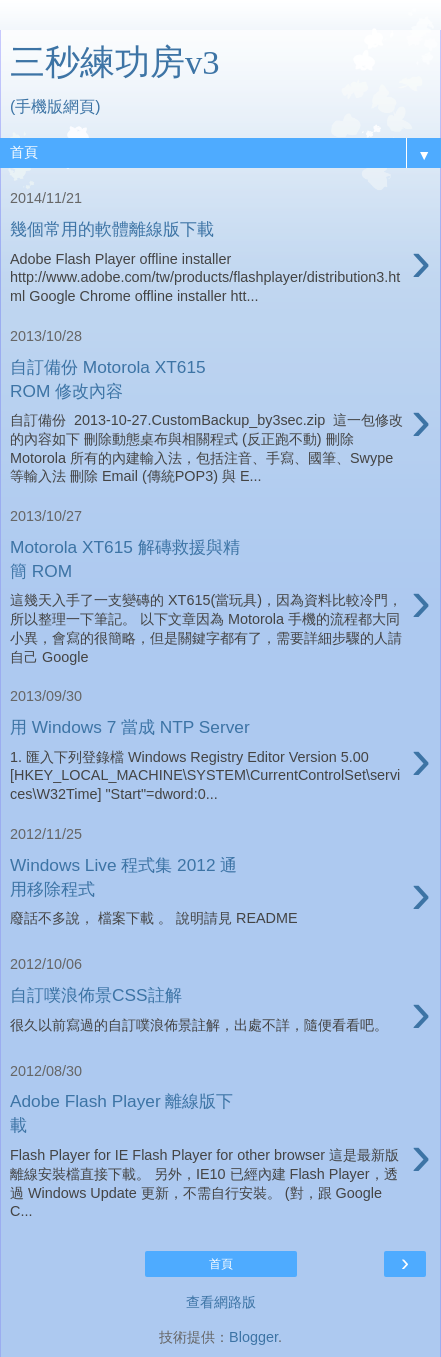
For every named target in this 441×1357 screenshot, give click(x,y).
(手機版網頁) (55, 106)
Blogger (253, 1337)
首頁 (221, 1264)
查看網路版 (221, 1302)
